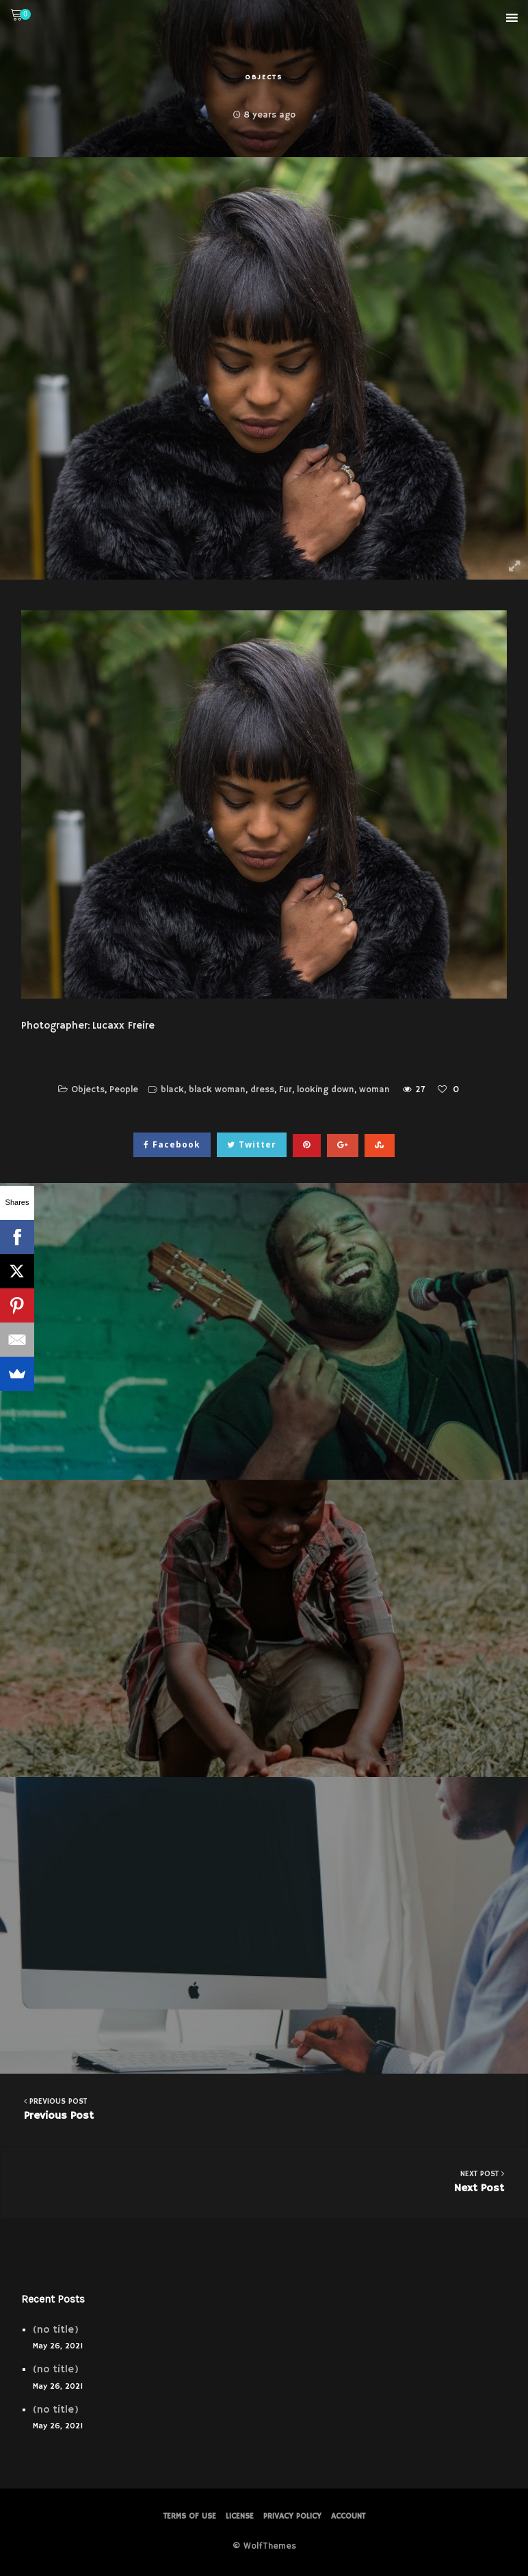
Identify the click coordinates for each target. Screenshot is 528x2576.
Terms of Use (189, 2516)
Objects (263, 77)
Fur (285, 1090)
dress (262, 1090)
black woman (217, 1090)
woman (374, 1090)
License (240, 2516)
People (123, 1090)
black (172, 1090)
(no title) (56, 2329)
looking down (325, 1090)
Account (348, 2516)
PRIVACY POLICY (292, 2516)
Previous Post (263, 2109)
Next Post (264, 2181)
